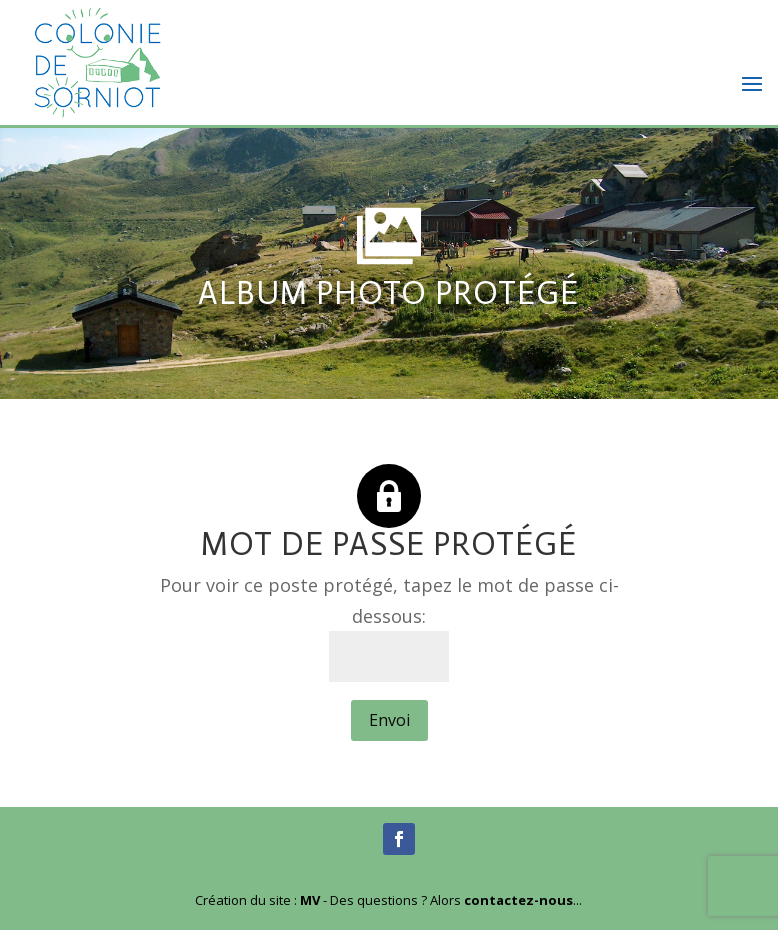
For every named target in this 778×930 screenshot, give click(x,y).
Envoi (389, 720)
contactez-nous (518, 900)
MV (310, 900)
